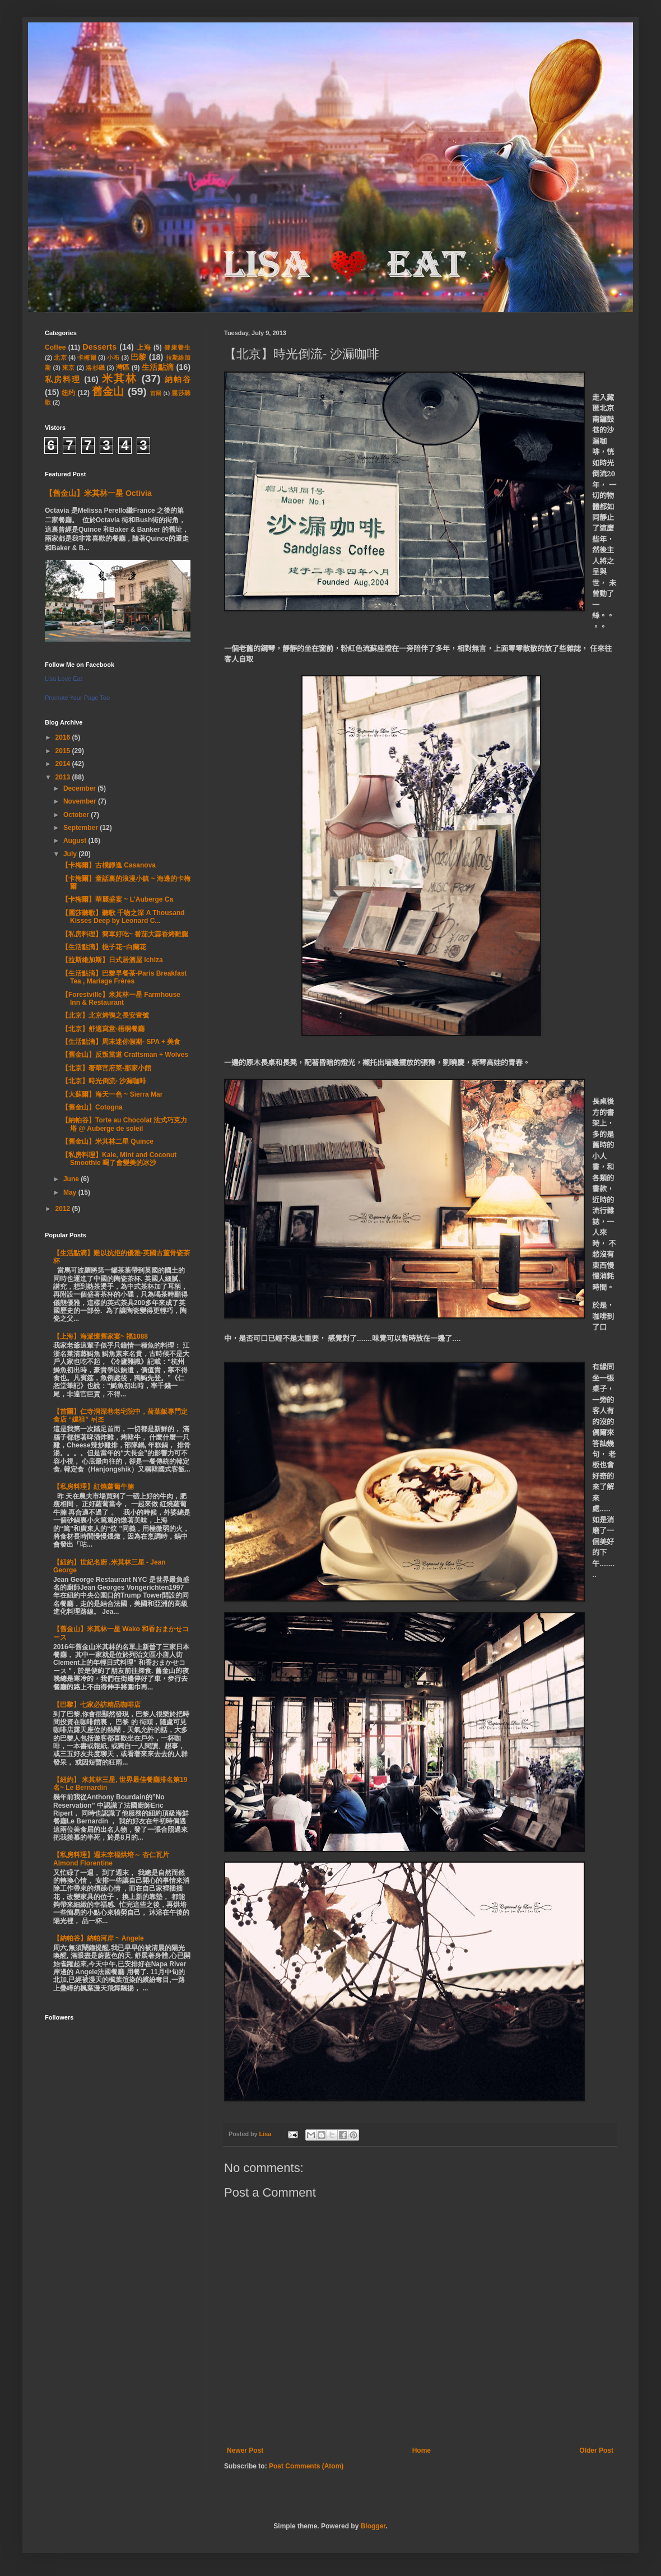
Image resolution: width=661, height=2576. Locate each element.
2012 (63, 1209)
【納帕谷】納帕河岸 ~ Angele (98, 1938)
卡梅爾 (86, 357)
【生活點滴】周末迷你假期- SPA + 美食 (121, 1042)
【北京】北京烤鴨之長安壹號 (105, 1015)
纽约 (69, 393)
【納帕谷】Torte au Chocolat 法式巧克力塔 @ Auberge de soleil (124, 1124)
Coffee (55, 347)
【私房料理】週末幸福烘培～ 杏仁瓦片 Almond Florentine (111, 1859)
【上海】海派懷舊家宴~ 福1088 (100, 1336)
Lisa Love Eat (63, 678)
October (77, 815)
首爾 (156, 393)
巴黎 (138, 356)
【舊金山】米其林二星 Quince (107, 1141)
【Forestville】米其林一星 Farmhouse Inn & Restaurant (121, 998)
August (76, 840)
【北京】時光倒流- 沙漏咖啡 (104, 1081)
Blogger (373, 2526)
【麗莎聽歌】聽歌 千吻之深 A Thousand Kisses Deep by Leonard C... (123, 917)
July (70, 854)
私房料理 (63, 379)
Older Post (596, 2450)
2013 (63, 777)
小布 (113, 357)
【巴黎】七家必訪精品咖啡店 (97, 1705)
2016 (63, 737)
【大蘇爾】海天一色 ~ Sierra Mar (112, 1094)
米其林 (119, 378)
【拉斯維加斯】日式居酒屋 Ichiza (112, 960)
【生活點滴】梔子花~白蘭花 (104, 947)
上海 (144, 347)
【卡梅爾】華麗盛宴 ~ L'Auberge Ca (117, 899)
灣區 (123, 368)
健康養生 (177, 347)
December (80, 788)
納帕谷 (177, 379)
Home (421, 2450)
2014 (63, 764)
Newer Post (245, 2450)
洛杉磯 (95, 367)
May (70, 1192)
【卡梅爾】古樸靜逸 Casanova (109, 865)
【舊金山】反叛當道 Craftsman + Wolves (125, 1055)
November (80, 801)
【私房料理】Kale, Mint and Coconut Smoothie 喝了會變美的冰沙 (119, 1159)
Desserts (99, 346)
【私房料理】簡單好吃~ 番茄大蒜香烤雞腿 (125, 934)
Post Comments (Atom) (306, 2466)
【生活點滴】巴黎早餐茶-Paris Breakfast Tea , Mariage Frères (124, 977)
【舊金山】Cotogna (92, 1107)
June (72, 1179)
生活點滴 (158, 367)
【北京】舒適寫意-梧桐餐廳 (103, 1029)
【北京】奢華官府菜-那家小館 (106, 1068)
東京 (68, 367)
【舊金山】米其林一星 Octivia (98, 493)
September (81, 828)
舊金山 (108, 391)
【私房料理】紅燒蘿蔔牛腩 (93, 1487)
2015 (63, 751)
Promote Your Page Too (77, 697)
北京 (60, 357)
